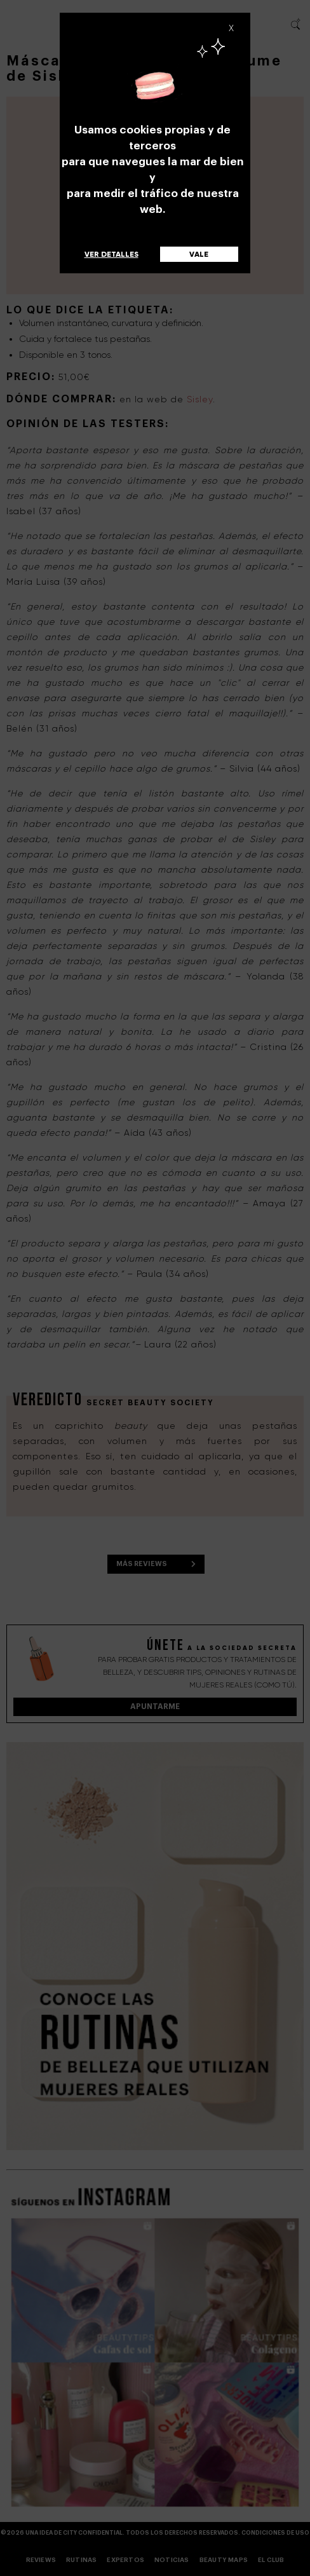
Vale (198, 254)
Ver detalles (111, 254)
